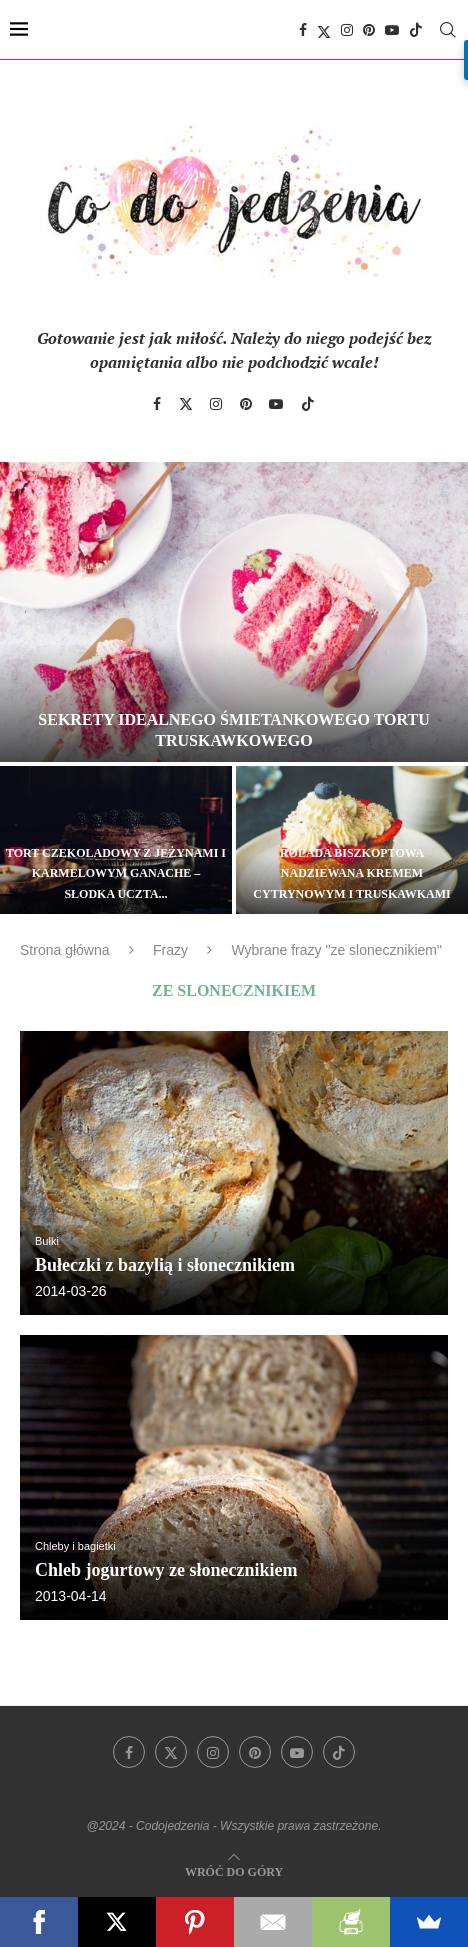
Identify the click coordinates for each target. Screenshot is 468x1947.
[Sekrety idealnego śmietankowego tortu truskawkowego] (234, 612)
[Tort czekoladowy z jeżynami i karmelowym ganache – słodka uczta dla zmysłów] (116, 840)
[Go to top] (234, 1870)
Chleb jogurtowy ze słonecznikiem (166, 1570)
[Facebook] (303, 30)
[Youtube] (392, 30)
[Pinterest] (369, 30)
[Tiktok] (416, 30)
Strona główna (65, 950)
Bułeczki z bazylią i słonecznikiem (165, 1265)
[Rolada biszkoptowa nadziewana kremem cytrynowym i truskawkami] (352, 840)
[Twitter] (324, 30)
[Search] (448, 30)
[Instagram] (347, 30)
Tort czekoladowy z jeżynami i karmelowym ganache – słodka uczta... (116, 874)
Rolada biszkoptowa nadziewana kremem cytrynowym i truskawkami (351, 874)
